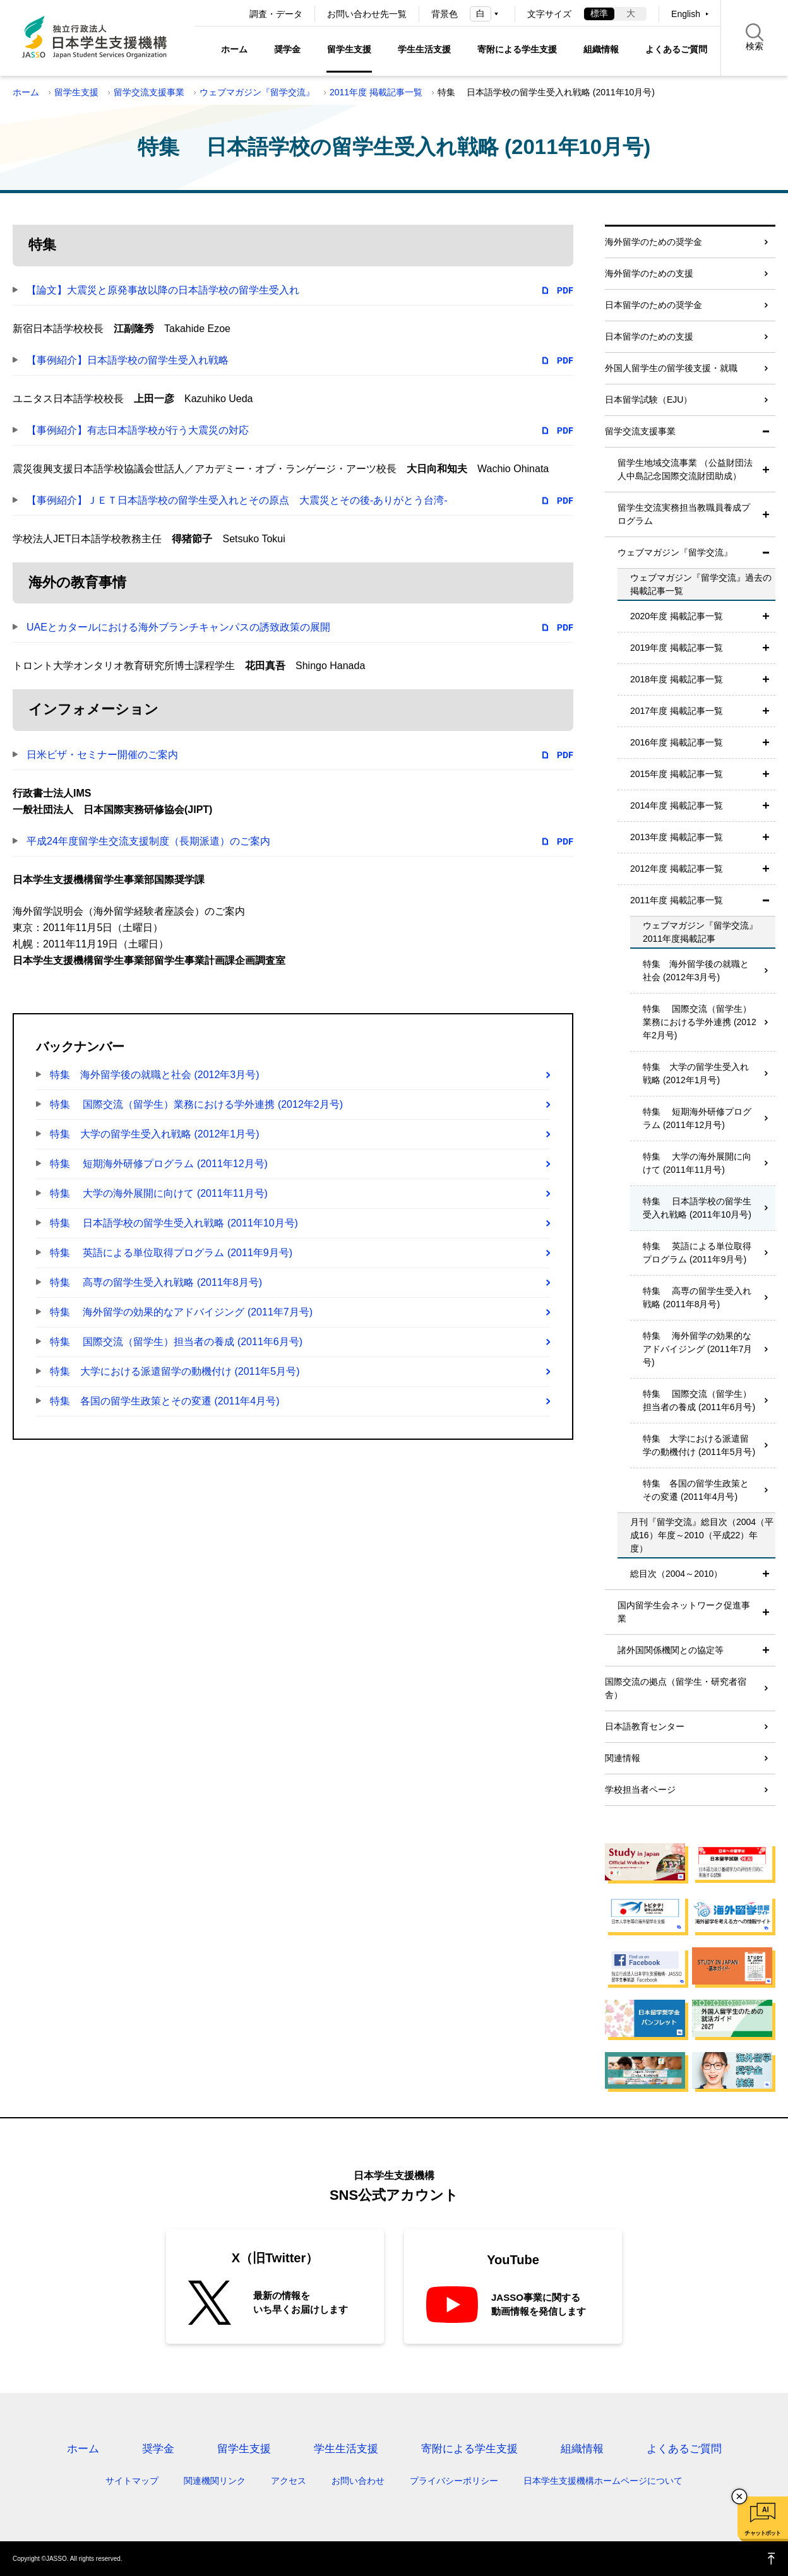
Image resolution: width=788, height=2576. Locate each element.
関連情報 (622, 1758)
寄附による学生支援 (517, 49)
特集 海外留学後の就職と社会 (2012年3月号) (155, 1074)
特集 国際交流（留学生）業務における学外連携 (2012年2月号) (196, 1104)
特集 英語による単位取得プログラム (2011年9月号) (171, 1252)
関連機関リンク (215, 2481)
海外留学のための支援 (649, 273)
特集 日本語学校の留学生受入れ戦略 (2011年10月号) (174, 1223)
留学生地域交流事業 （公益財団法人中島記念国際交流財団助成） (685, 469)
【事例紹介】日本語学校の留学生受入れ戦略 (128, 360)
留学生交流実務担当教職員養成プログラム (684, 514)
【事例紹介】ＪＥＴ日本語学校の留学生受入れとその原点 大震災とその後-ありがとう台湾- (237, 500)
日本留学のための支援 (649, 336)
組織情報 (601, 49)
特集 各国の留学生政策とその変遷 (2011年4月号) (165, 1401)
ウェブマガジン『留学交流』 (257, 92)
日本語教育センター (644, 1726)
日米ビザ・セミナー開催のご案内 (102, 754)
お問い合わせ (358, 2481)
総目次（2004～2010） (676, 1574)
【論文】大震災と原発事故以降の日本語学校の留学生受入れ (163, 290)
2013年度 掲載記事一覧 (676, 837)
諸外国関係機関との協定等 (671, 1650)
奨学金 (287, 49)
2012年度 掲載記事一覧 (676, 869)
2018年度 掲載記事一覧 (676, 679)
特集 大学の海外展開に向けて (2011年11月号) (159, 1193)
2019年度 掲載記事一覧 (676, 648)
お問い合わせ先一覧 (367, 14)
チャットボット (762, 2533)
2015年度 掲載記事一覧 (676, 774)
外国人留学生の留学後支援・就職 (671, 368)
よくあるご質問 (676, 49)
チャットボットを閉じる (739, 2496)
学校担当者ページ (640, 1789)
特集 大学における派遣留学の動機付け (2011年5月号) (175, 1371)
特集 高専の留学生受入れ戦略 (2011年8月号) (156, 1282)
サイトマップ (131, 2481)
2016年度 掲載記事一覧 (676, 742)
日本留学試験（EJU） (648, 400)
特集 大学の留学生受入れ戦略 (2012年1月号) (155, 1134)
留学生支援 (349, 49)
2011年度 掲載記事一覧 (376, 92)
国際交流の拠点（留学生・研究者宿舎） (675, 1688)
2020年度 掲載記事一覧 (676, 616)
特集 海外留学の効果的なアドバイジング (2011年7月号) (181, 1312)
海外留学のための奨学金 (653, 242)
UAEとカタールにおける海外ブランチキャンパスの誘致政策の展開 (178, 627)
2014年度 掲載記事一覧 (676, 805)
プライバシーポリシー (454, 2481)
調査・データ (275, 14)
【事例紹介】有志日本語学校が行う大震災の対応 (138, 430)
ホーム (234, 49)
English (685, 14)
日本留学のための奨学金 (653, 305)
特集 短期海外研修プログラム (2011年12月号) (159, 1163)
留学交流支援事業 (149, 92)
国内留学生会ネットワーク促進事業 (684, 1611)
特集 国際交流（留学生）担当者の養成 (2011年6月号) (176, 1341)
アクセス (288, 2481)
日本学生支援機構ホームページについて (603, 2481)
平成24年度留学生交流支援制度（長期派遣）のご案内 (148, 841)
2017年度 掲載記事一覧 (676, 711)
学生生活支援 (424, 49)
